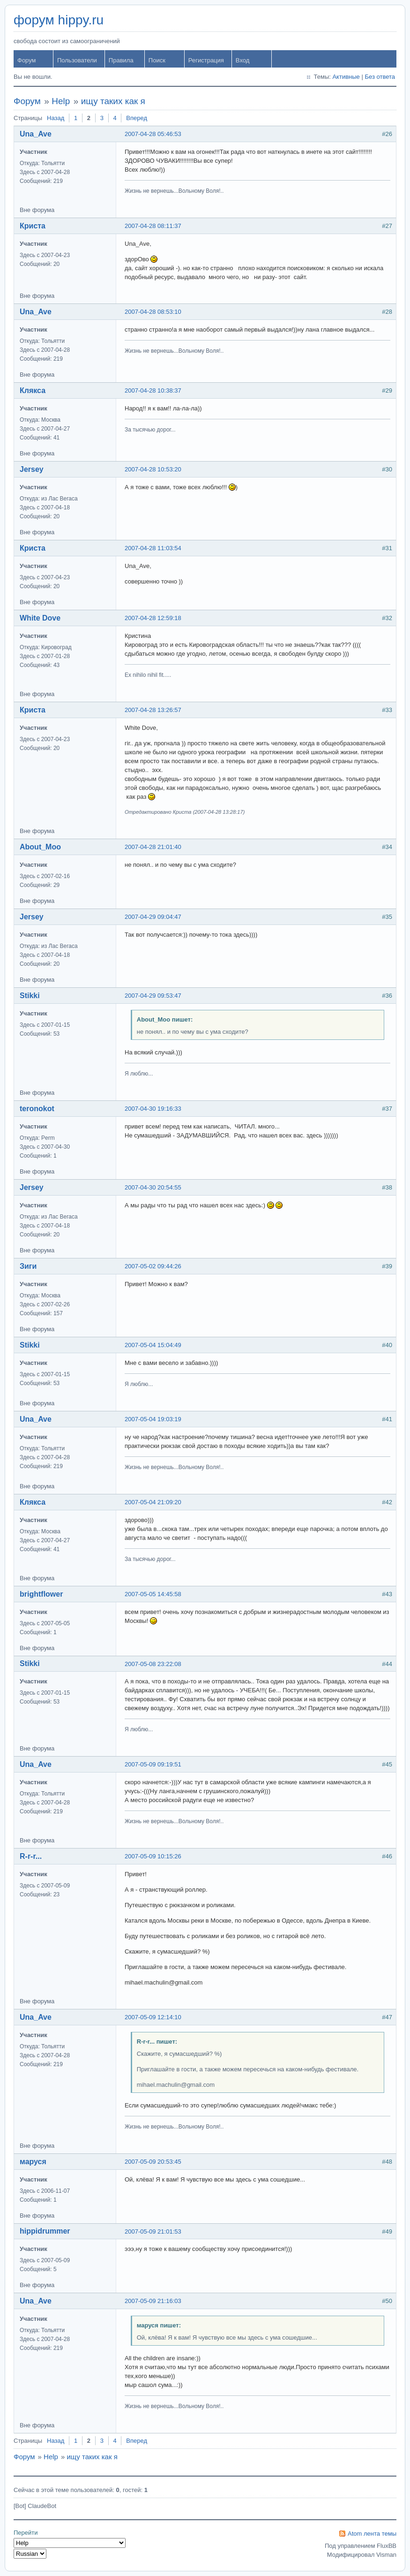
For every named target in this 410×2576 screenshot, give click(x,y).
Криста (32, 226)
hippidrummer (45, 2231)
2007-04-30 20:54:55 (153, 1187)
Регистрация (206, 60)
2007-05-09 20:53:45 (153, 2161)
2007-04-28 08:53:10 (153, 311)
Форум (26, 60)
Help (61, 101)
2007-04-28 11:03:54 (153, 548)
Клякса (32, 390)
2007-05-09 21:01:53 (153, 2231)
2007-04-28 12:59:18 (153, 617)
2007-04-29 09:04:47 (153, 916)
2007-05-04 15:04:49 (153, 1345)
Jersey (32, 469)
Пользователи (77, 60)
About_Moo (40, 847)
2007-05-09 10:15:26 (153, 1856)
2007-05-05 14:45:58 (153, 1594)
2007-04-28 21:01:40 (153, 846)
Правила (121, 60)
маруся (33, 2162)
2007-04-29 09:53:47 (153, 995)
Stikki (30, 996)
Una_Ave (36, 134)
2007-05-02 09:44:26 (153, 1266)
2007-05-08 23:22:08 (153, 1663)
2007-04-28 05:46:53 (153, 133)
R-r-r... (31, 1856)
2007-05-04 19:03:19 (153, 1419)
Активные (345, 76)
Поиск (157, 60)
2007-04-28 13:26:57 (153, 709)
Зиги (28, 1266)
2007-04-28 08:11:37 (153, 225)
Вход (242, 60)
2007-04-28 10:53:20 (153, 469)
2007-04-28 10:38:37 (153, 390)
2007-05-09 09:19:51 (153, 1764)
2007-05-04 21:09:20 (153, 1502)
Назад (55, 117)
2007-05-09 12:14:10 (153, 2017)
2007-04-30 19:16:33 (153, 1108)
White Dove (40, 618)
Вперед (136, 117)
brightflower (41, 1594)
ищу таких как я (113, 101)
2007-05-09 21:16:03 (153, 2300)
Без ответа (380, 76)
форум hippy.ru (59, 20)
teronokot (37, 1109)
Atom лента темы (372, 2533)
